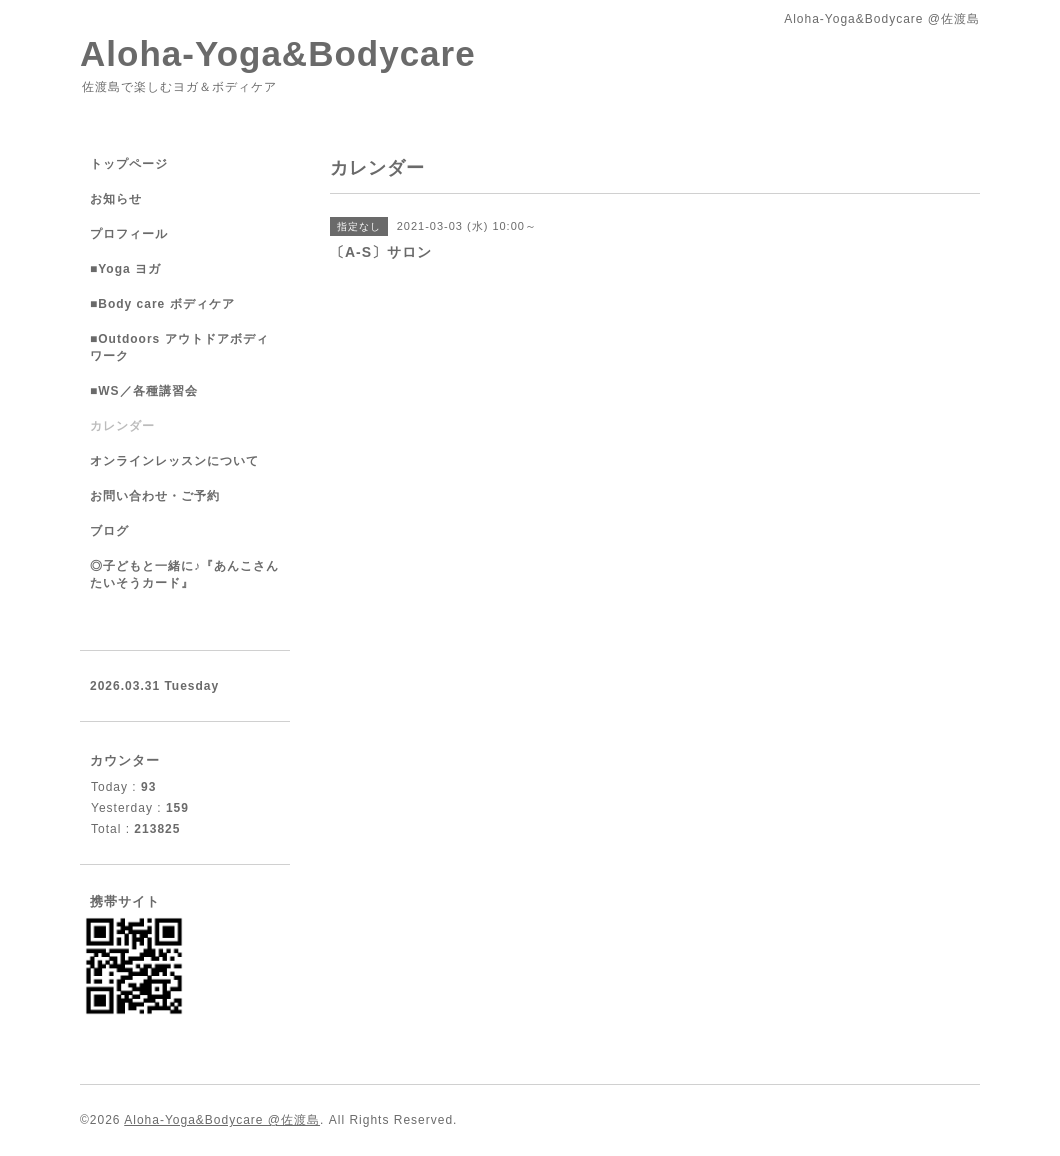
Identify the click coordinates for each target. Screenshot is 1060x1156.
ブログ (109, 531)
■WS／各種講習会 (144, 391)
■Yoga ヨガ (125, 269)
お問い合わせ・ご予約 (155, 496)
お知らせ (116, 199)
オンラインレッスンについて (174, 461)
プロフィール (129, 234)
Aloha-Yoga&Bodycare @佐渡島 (222, 1120)
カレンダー (122, 426)
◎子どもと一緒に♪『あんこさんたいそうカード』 (184, 574)
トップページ (129, 164)
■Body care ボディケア (162, 304)
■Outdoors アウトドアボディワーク (179, 347)
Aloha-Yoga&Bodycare (278, 53)
